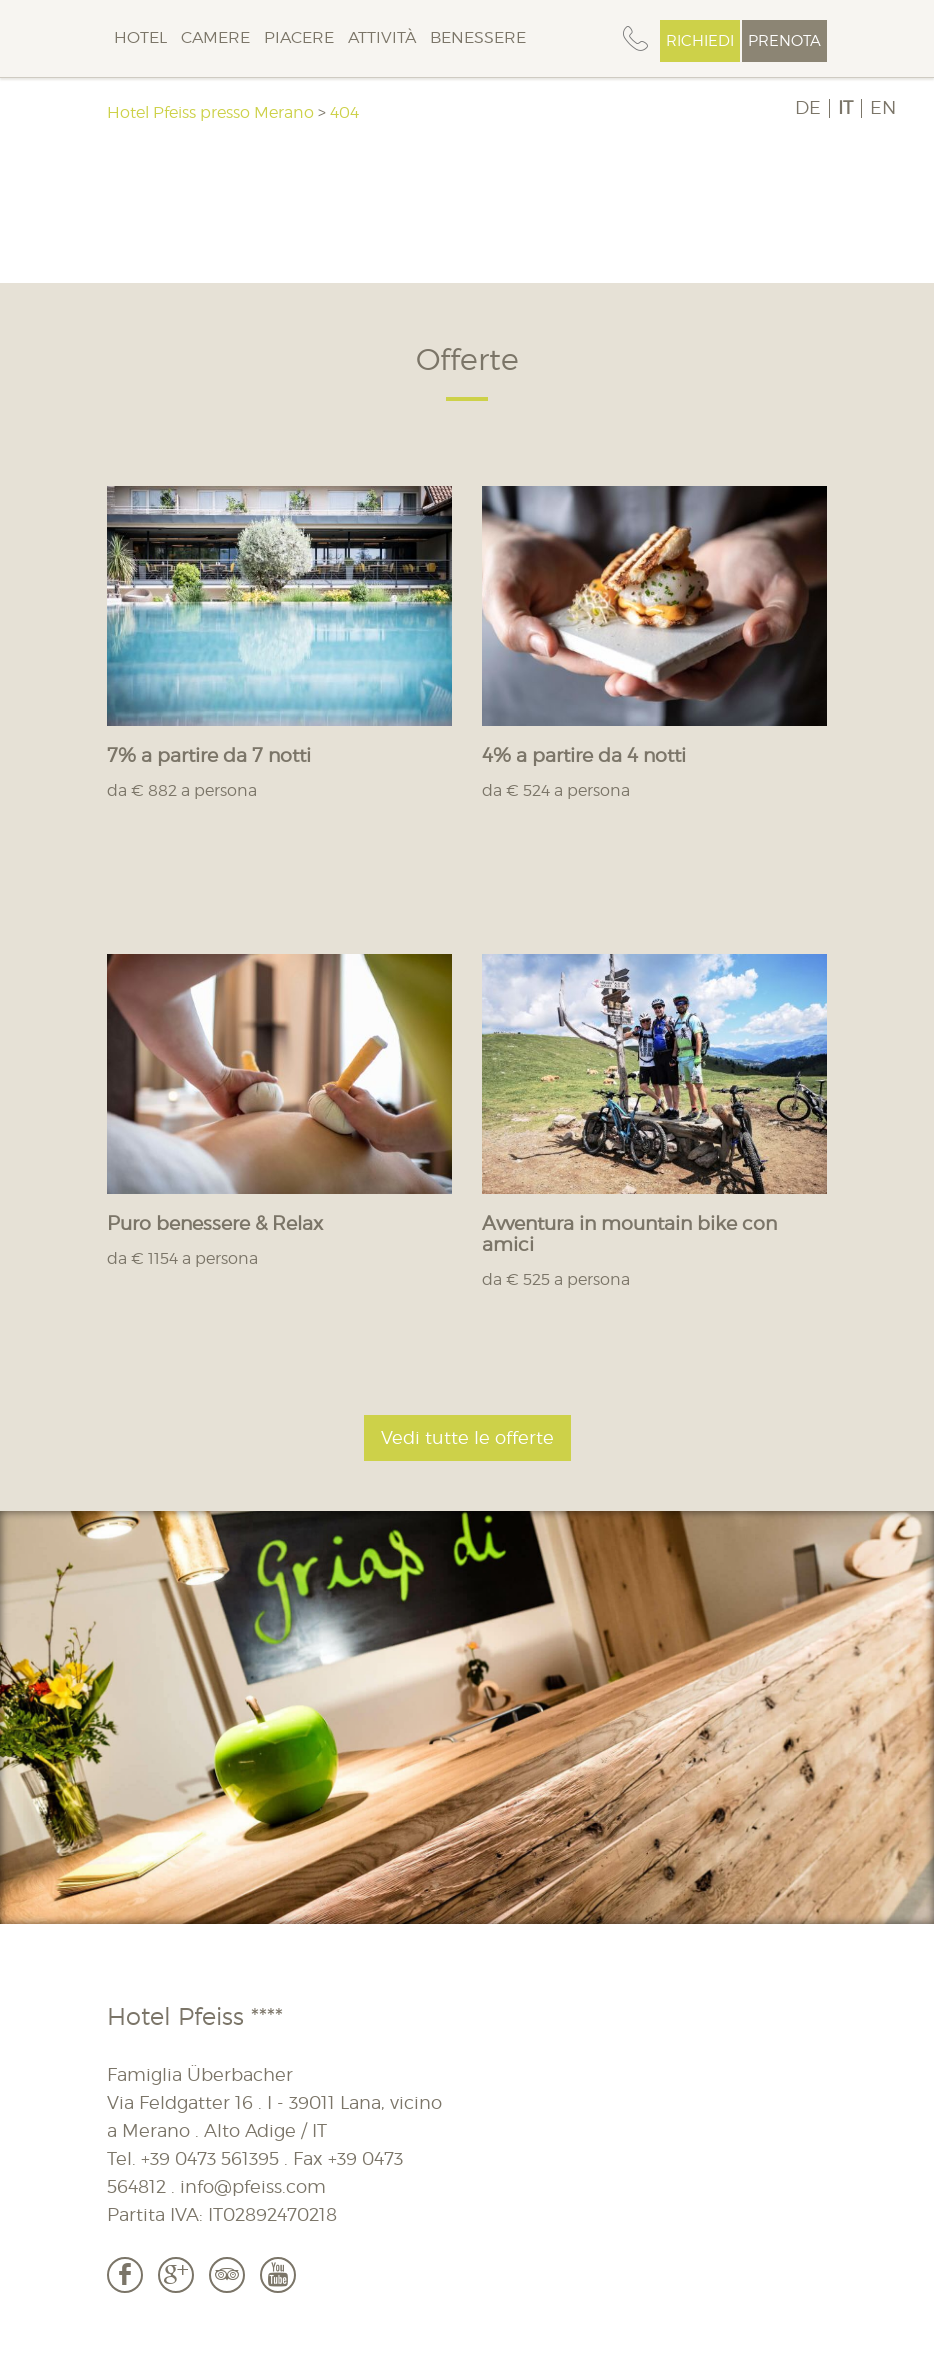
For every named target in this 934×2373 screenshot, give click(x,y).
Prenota (784, 41)
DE (808, 108)
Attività (382, 37)
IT (845, 108)
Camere (215, 37)
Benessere (478, 37)
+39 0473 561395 (210, 2158)
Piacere (299, 37)
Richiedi (700, 41)
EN (883, 108)
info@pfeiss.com (253, 2186)
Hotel (140, 37)
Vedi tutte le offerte (467, 1437)
